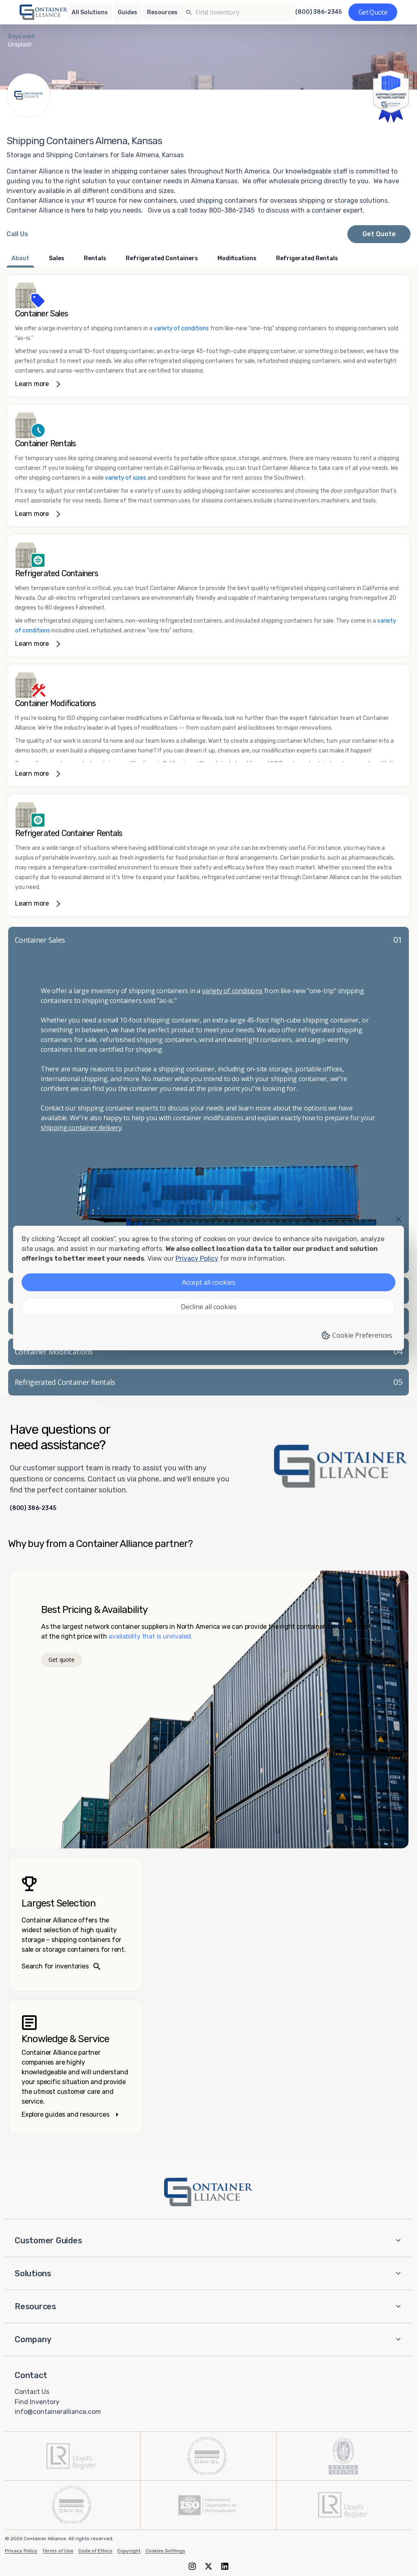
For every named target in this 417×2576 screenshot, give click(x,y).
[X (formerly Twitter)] (208, 2566)
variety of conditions (181, 328)
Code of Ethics (95, 2551)
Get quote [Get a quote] (61, 1659)
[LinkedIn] (225, 2566)
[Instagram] (192, 2566)
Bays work (21, 36)
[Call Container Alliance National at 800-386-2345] (17, 234)
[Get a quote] (372, 12)
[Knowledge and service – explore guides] (75, 2066)
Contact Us (32, 2392)
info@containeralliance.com (58, 2412)
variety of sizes (126, 477)
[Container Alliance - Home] (208, 2192)
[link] (208, 335)
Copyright (128, 2551)
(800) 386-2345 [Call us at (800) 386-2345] (318, 12)
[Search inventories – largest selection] (75, 1924)
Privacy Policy (21, 2551)
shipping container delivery (81, 1127)
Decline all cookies (209, 1306)
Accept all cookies (208, 1282)
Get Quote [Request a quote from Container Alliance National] (379, 234)
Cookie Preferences (356, 1335)
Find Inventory (37, 2401)
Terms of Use (57, 2551)
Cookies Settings (165, 2551)
